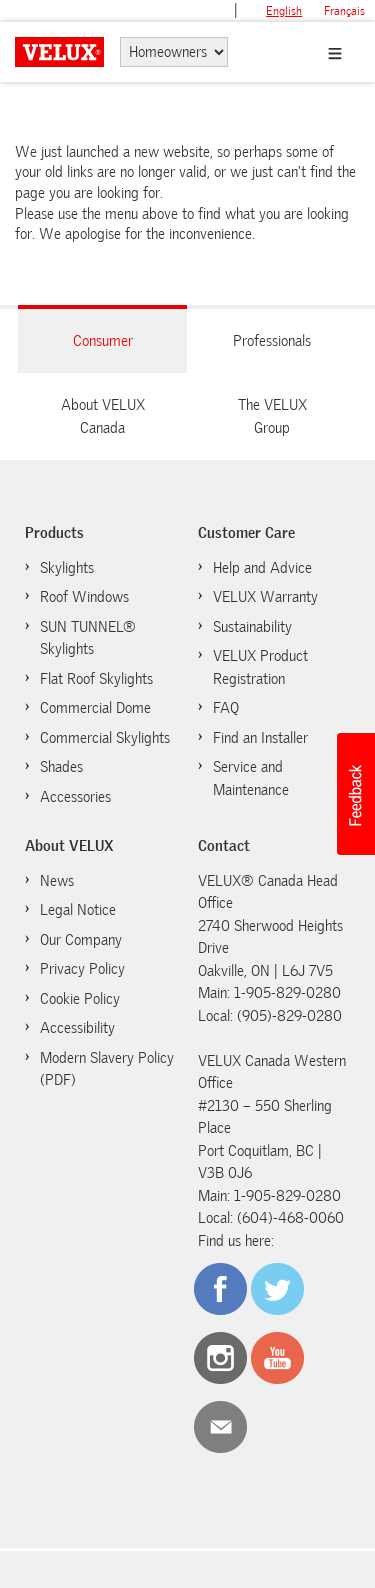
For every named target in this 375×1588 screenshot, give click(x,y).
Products (54, 533)
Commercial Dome (95, 708)
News (57, 881)
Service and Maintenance (251, 778)
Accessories (75, 797)
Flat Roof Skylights (96, 679)
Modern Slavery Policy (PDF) (107, 1069)
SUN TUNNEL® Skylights (88, 638)
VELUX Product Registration (260, 667)
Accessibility (77, 1028)
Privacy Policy (82, 969)
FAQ (226, 708)
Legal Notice (78, 910)
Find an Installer (260, 738)
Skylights (67, 568)
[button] (355, 794)
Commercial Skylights (105, 738)
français (344, 11)
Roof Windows (84, 597)
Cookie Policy (80, 999)
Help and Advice (262, 568)
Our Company (81, 940)
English (284, 11)
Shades (61, 767)
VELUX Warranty (265, 597)
